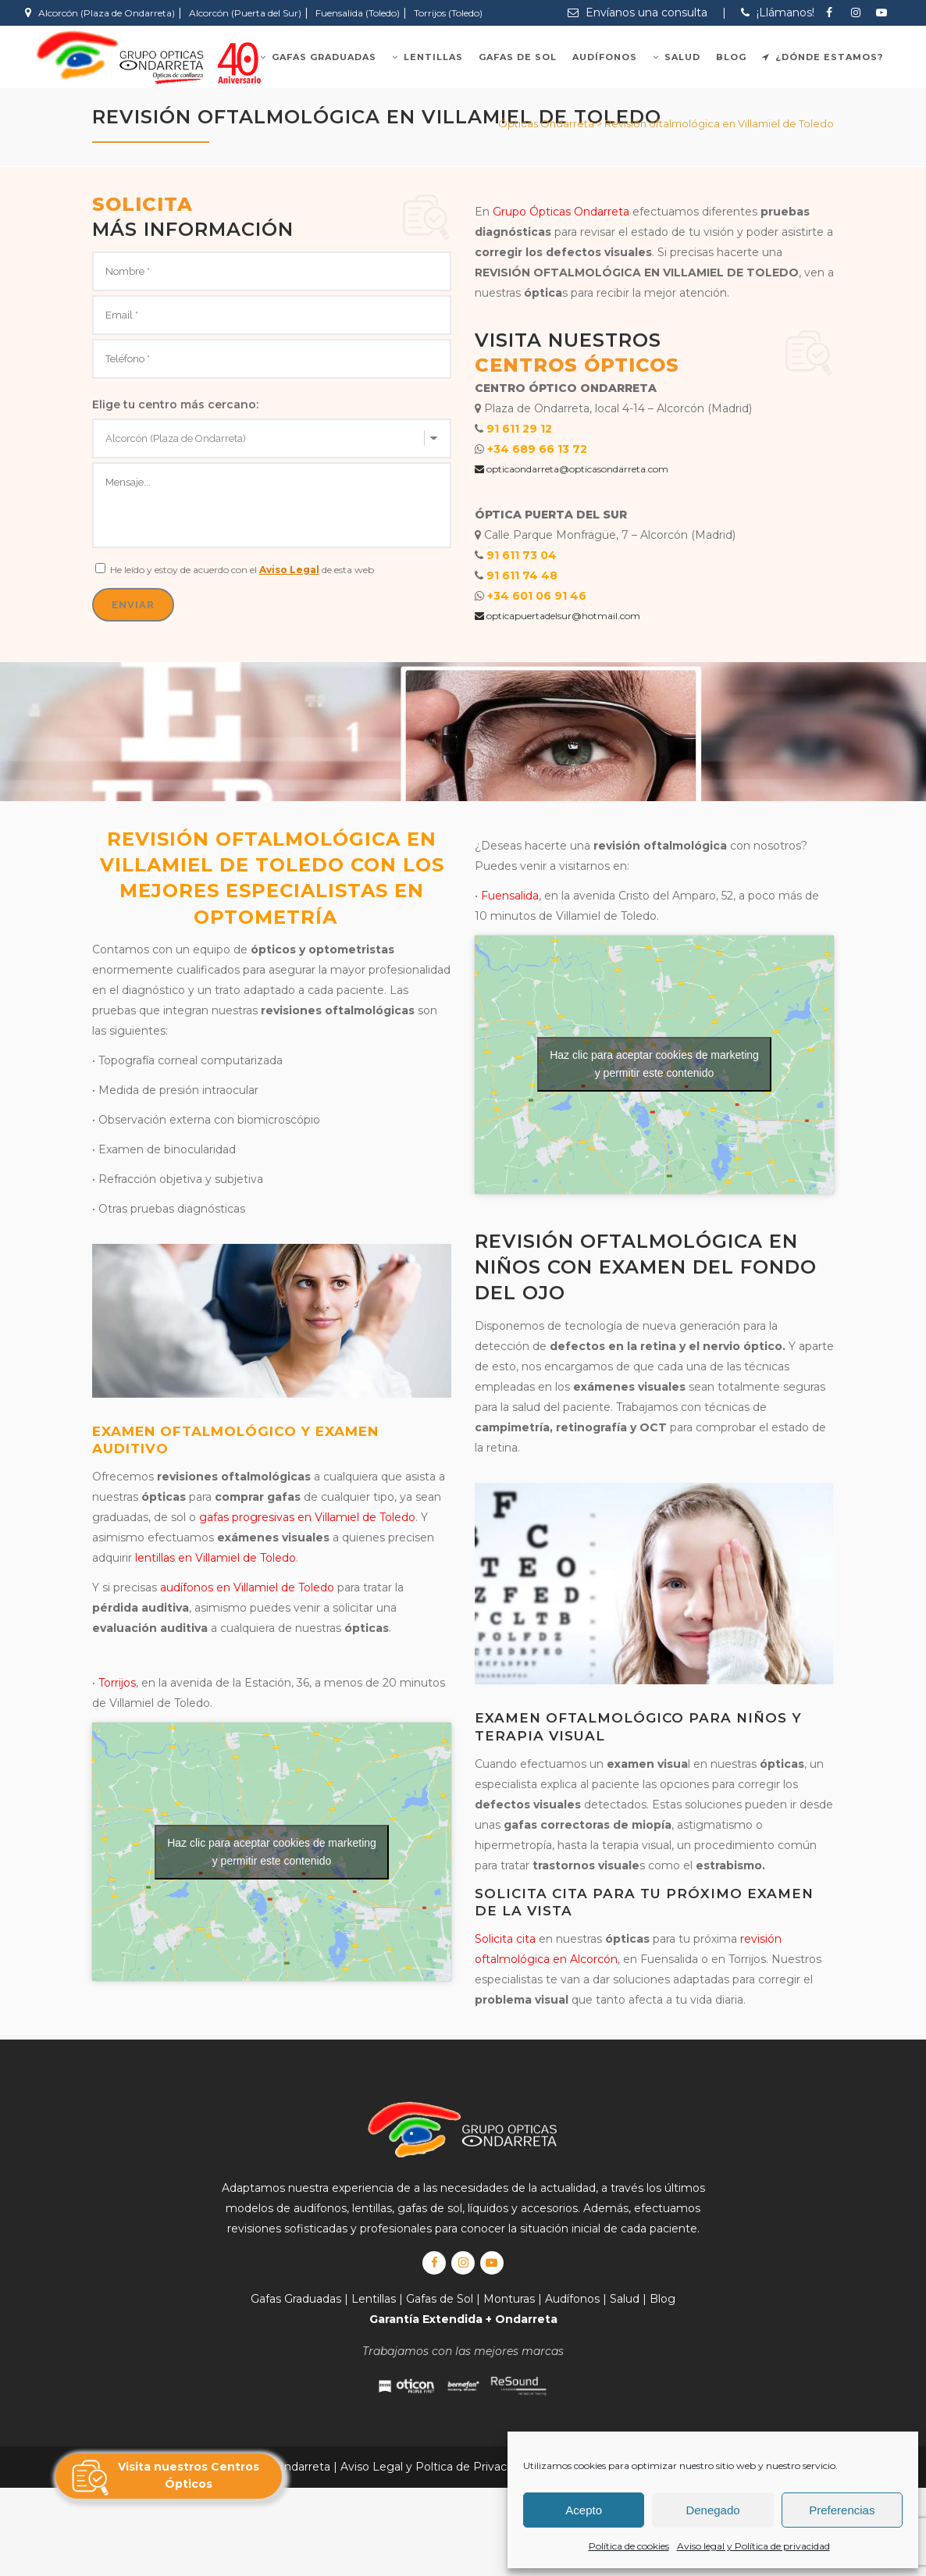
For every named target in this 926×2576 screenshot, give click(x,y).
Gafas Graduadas (296, 2299)
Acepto (583, 2510)
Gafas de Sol (439, 2299)
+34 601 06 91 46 (536, 596)
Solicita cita (505, 1939)
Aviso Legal (289, 569)
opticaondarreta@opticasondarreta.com (571, 469)
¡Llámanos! (777, 12)
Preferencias (841, 2510)
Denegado (712, 2510)
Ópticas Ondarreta (546, 123)
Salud (624, 2299)
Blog (662, 2299)
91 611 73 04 (521, 555)
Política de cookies (629, 2546)
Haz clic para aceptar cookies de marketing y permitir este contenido (271, 1852)
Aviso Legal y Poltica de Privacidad (434, 2467)
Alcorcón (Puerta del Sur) (245, 13)
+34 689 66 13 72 (537, 449)
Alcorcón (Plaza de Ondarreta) (106, 13)
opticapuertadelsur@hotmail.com (557, 616)
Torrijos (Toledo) (448, 13)
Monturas (509, 2299)
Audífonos (572, 2299)
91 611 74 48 (521, 575)
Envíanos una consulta (637, 12)
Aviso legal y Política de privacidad (753, 2546)
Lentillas (373, 2299)
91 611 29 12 (519, 429)
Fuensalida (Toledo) (357, 13)
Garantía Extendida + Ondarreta (463, 2319)
